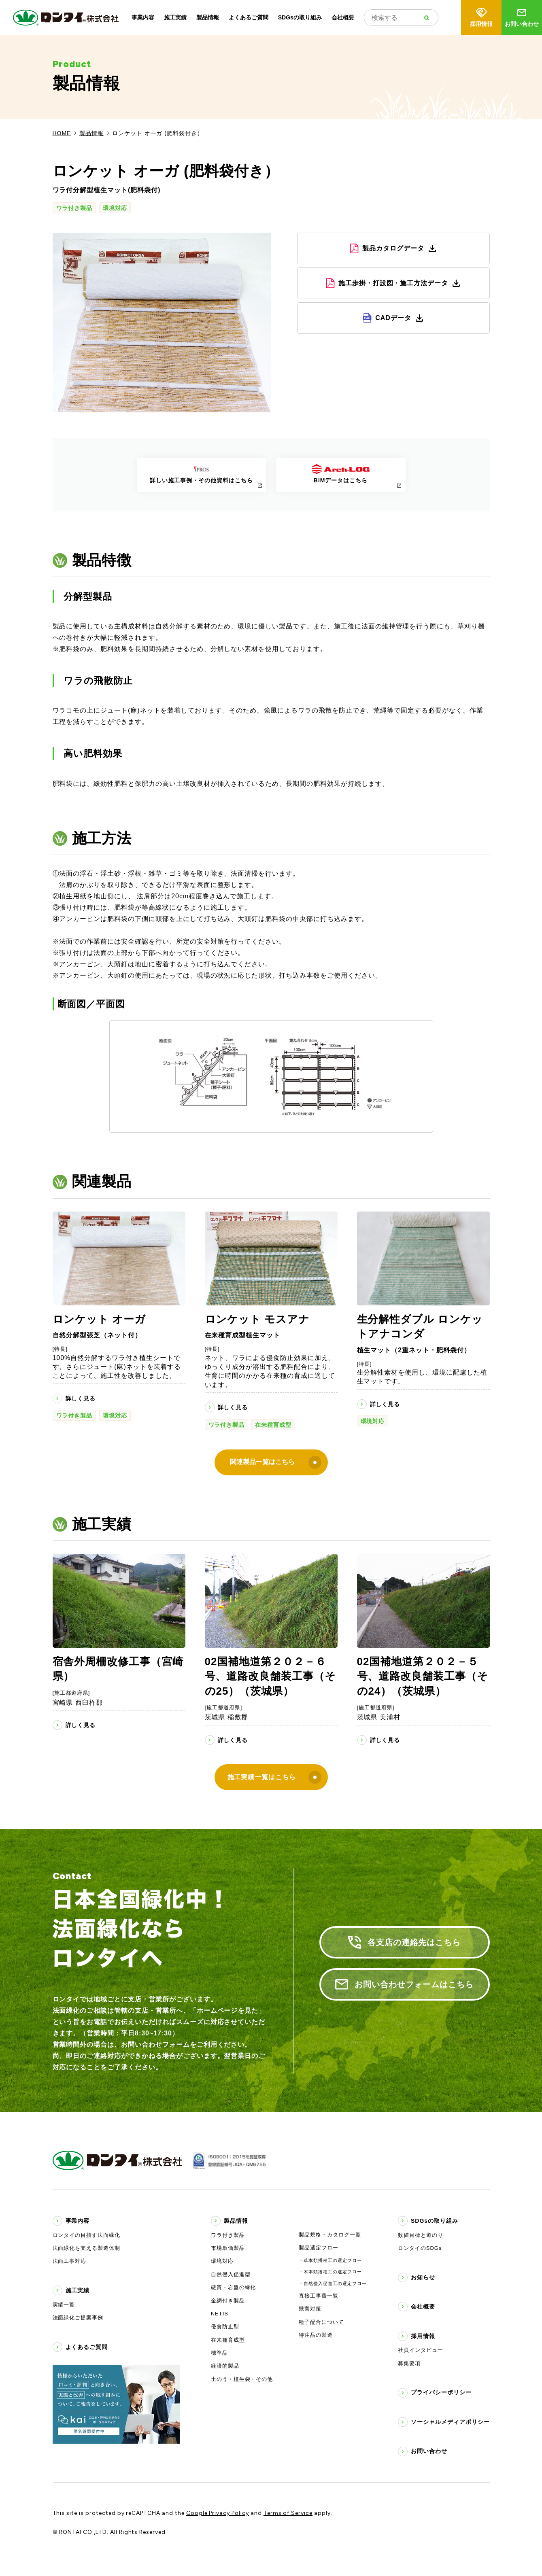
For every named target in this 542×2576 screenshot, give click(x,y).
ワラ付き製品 (74, 208)
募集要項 (409, 2363)
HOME (62, 133)
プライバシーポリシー (441, 2392)
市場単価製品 (228, 2248)
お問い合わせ (522, 16)
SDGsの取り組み (300, 17)
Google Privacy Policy (217, 2513)
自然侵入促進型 (231, 2274)
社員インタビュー (420, 2350)
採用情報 (481, 16)
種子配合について (321, 2322)
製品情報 (207, 17)
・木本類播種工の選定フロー (330, 2271)
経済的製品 (225, 2366)
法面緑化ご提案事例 (78, 2318)
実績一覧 (64, 2305)
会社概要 (343, 17)
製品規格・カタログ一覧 (330, 2235)
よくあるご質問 (248, 17)
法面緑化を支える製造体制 (87, 2248)
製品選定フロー (318, 2248)
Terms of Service (288, 2513)
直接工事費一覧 (318, 2296)
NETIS (219, 2314)
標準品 (219, 2353)
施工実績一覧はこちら (274, 1777)
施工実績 (175, 17)
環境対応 (115, 208)
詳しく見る (81, 1398)
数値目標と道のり (420, 2235)
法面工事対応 (70, 2261)
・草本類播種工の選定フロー (330, 2260)
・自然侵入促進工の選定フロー (332, 2283)
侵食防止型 (225, 2326)
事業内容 (143, 17)
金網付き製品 (228, 2301)
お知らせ (423, 2277)
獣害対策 (310, 2309)
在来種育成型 (273, 1425)
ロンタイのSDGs (420, 2248)
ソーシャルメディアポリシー (450, 2422)
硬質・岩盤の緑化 (233, 2287)
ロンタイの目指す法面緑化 (87, 2235)
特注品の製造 (316, 2335)
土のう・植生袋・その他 (242, 2379)
